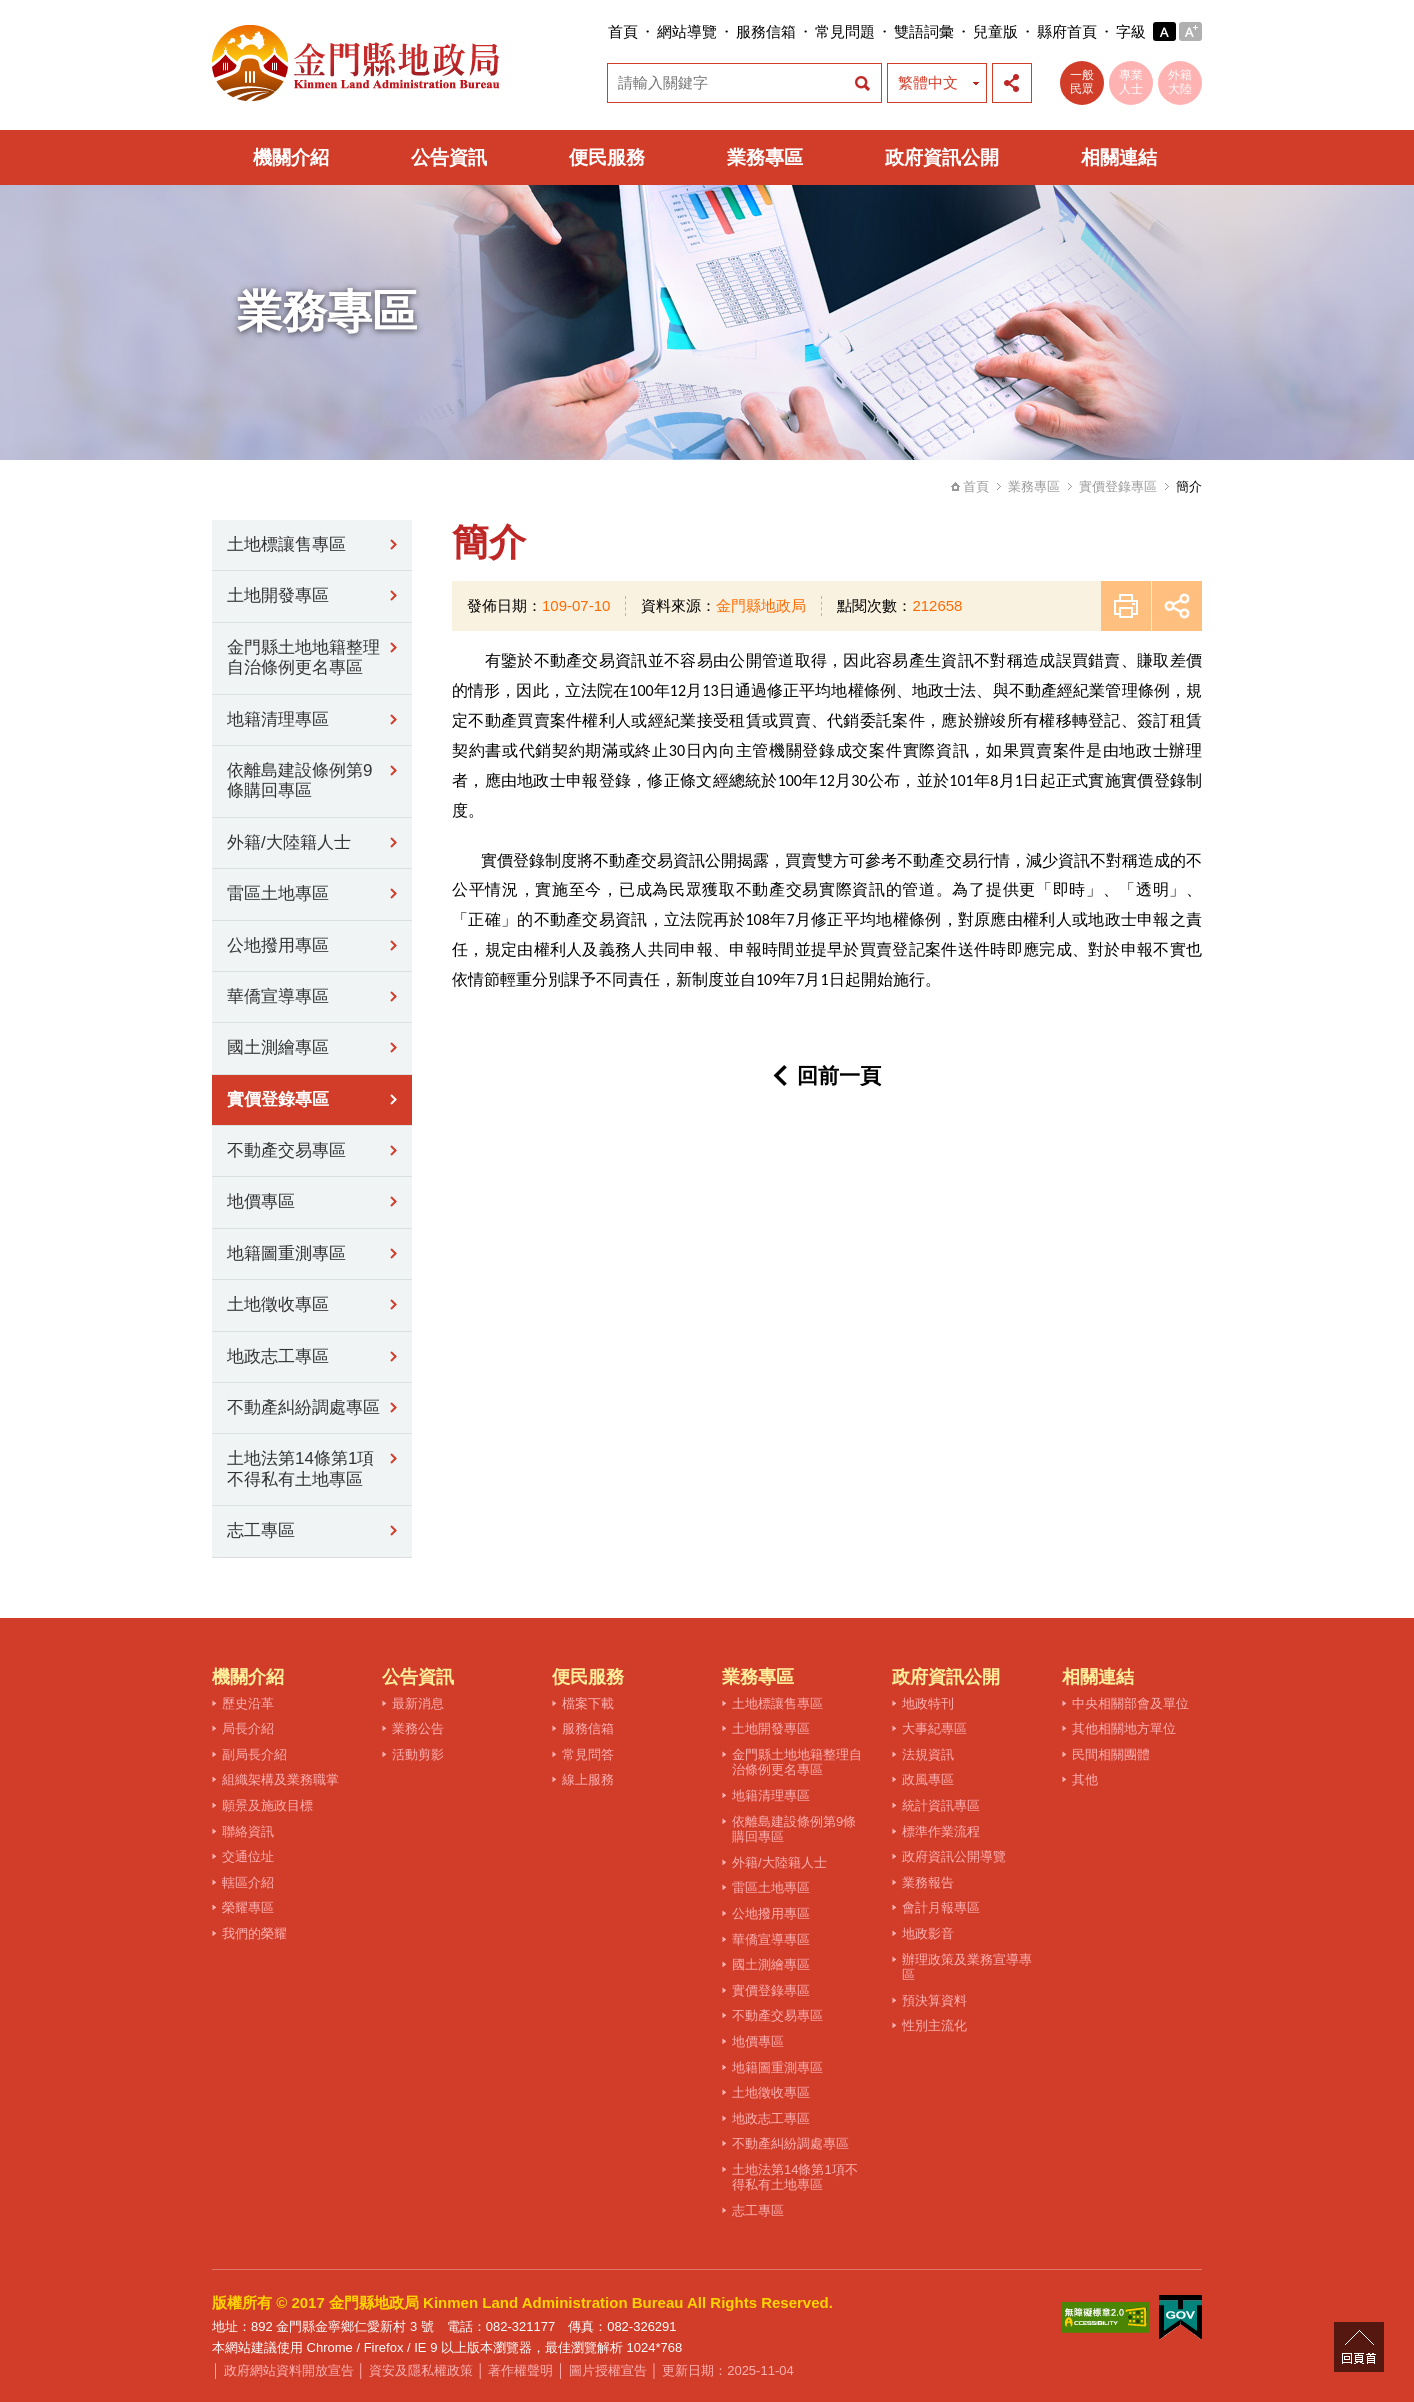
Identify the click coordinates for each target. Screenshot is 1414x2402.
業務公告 (418, 1728)
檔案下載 (588, 1703)
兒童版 (995, 31)
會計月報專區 (941, 1907)
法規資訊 (928, 1754)
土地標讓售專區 (286, 544)
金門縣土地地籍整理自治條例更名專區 (303, 657)
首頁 (623, 31)
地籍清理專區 (278, 719)
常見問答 (588, 1754)
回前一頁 (839, 1075)
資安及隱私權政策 (421, 2370)
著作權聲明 (520, 2370)
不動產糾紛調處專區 (303, 1407)
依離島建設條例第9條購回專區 (299, 780)
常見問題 (845, 31)
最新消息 (418, 1703)
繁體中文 (928, 82)
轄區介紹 (248, 1882)
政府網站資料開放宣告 (289, 2370)
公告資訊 (449, 157)
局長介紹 (248, 1728)
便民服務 (607, 157)
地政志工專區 (278, 1356)
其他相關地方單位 (1124, 1728)
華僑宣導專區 (278, 996)
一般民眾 (1082, 82)
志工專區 (261, 1530)
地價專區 (261, 1201)
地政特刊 (928, 1703)
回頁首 (1359, 2347)
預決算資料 (934, 2000)
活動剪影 (418, 1754)
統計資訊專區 (941, 1805)
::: (601, 31)
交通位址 (248, 1856)
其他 (1085, 1779)
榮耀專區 (248, 1907)
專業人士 (1131, 82)
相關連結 (1119, 157)
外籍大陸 (1180, 82)
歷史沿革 (248, 1703)
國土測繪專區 (278, 1047)
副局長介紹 (254, 1754)
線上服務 (588, 1779)
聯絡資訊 (248, 1831)
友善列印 (1126, 606)
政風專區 (928, 1779)
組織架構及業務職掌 (280, 1779)
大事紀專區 (934, 1728)
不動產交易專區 (286, 1150)
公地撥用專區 (278, 945)
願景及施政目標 (267, 1805)
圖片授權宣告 (608, 2370)
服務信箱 (766, 31)
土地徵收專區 (278, 1304)
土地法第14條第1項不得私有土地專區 (300, 1468)
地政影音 (928, 1933)
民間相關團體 (1111, 1754)
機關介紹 (291, 157)
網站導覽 (687, 31)
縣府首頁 (1067, 31)
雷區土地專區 (278, 893)
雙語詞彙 (924, 31)
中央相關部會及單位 (1130, 1703)
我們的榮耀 (254, 1933)
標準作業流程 (941, 1831)
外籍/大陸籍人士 (289, 842)
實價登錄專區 (1118, 486)
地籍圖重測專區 (286, 1253)
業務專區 (765, 157)
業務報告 (928, 1882)
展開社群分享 (1012, 83)
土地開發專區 (278, 595)
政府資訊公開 (942, 157)
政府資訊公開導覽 (954, 1856)
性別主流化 (934, 2025)
